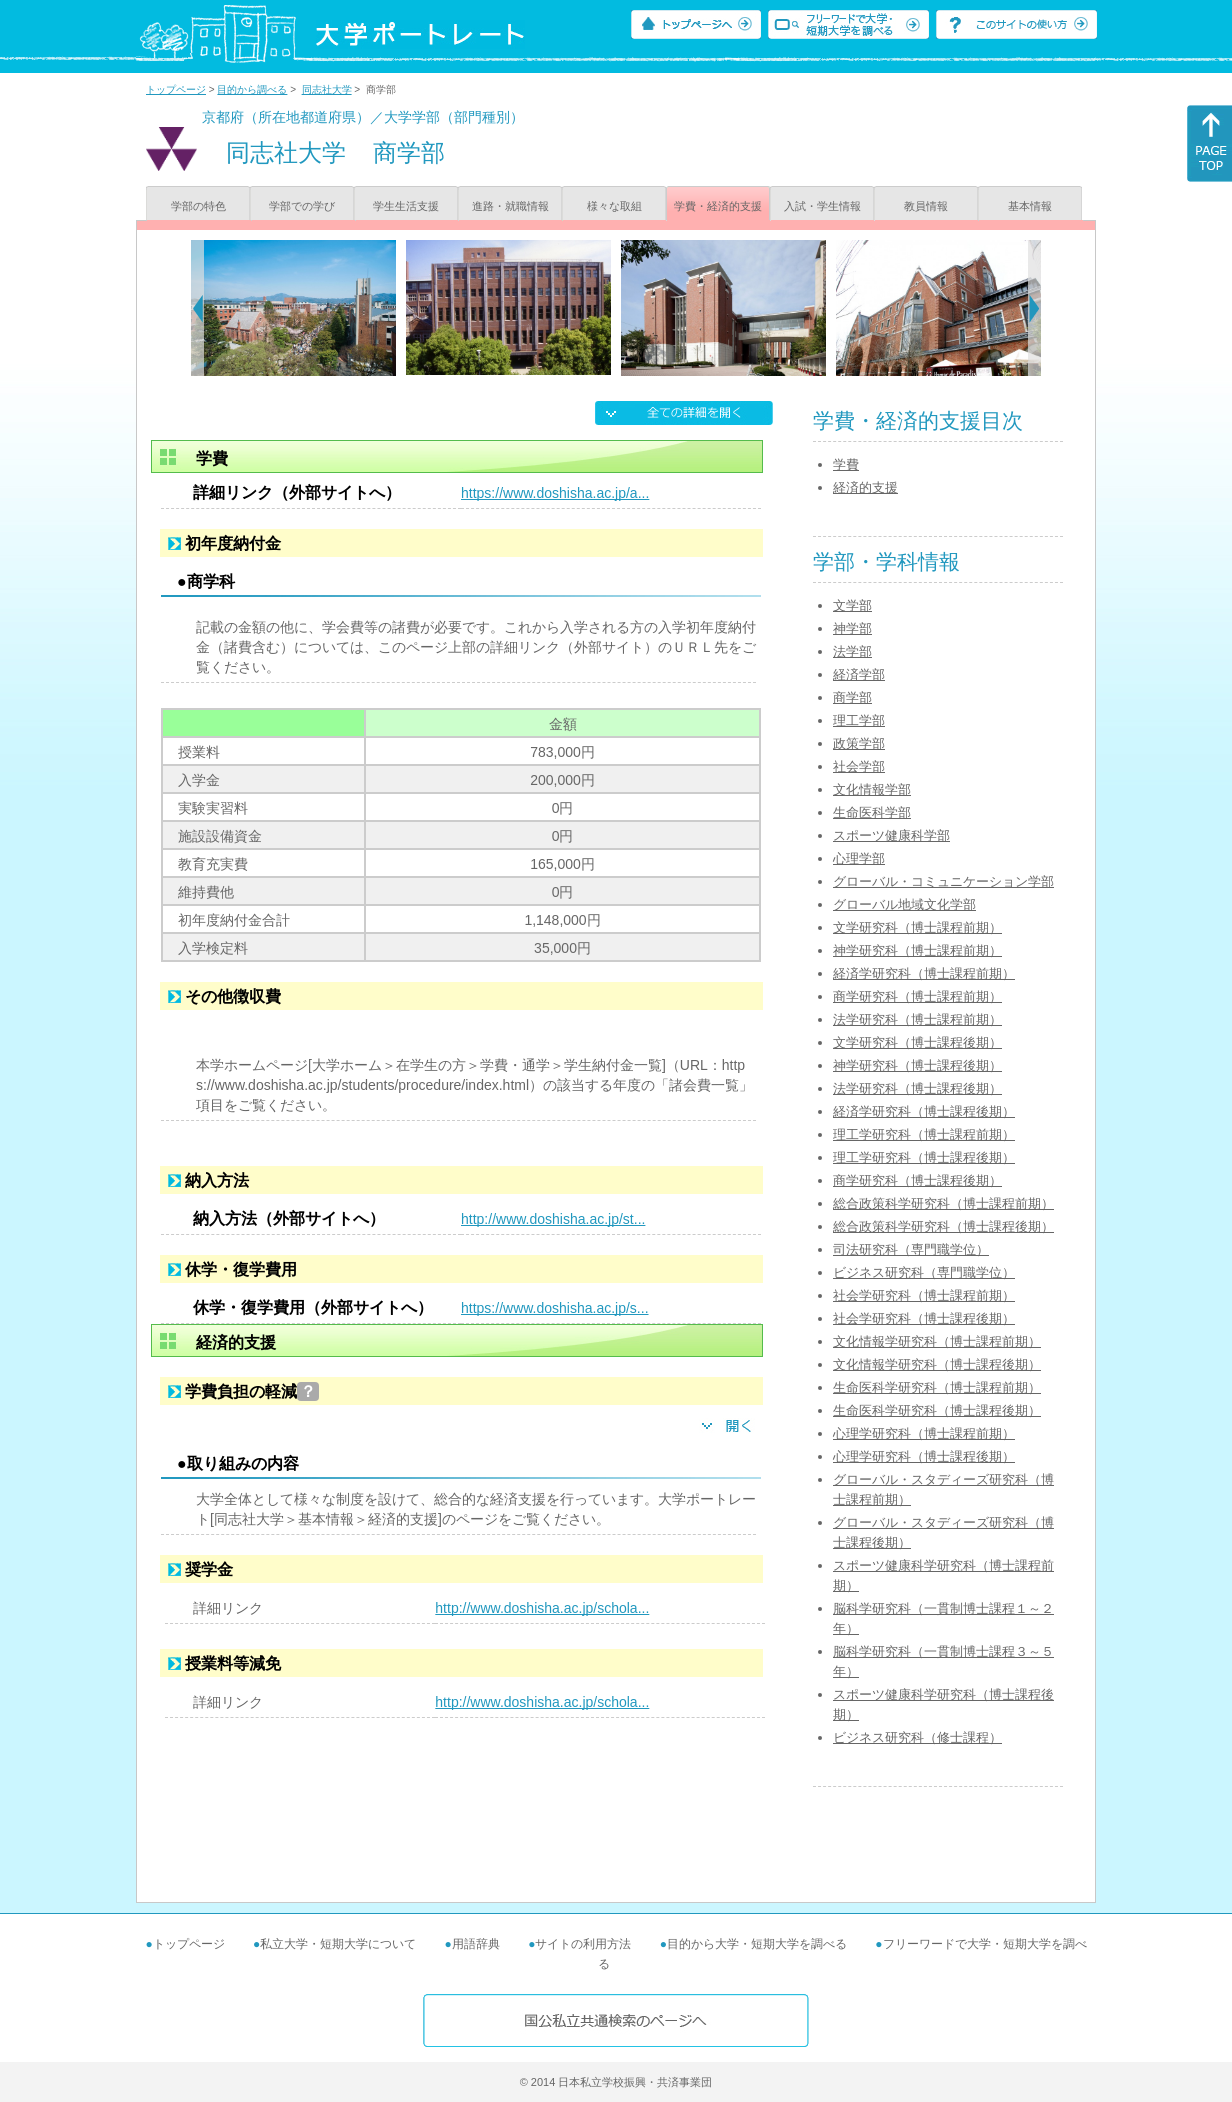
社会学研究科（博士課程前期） (924, 1295)
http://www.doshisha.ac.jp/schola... (542, 1608)
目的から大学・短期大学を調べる (757, 1944)
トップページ (176, 89)
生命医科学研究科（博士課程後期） (937, 1410)
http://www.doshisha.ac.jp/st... (553, 1219)
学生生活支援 (406, 206)
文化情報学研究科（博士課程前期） (937, 1341)
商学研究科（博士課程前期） (917, 996)
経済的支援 (865, 487)
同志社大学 (327, 89)
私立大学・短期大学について (338, 1944)
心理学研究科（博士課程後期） (924, 1456)
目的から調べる (252, 89)
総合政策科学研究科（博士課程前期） (943, 1203)
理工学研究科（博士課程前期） (924, 1134)
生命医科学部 (872, 812)
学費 (846, 464)
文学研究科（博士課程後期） (917, 1042)
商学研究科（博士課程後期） (917, 1180)
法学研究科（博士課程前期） (917, 1019)
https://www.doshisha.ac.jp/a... (555, 493)
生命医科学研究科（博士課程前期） (937, 1387)
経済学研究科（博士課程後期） (924, 1111)
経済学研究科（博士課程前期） (924, 973)
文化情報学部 (872, 789)
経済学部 (859, 674)
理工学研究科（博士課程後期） (924, 1157)
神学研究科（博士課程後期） (917, 1065)
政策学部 (859, 743)
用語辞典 (476, 1944)
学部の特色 (198, 206)
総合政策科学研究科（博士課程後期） (943, 1226)
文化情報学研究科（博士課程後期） (937, 1364)
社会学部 (859, 766)
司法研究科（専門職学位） (911, 1249)
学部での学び (302, 206)
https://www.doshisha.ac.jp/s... (555, 1308)
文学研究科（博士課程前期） (917, 927)
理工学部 (859, 720)
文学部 (852, 605)
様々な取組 (614, 206)
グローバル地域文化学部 (904, 904)
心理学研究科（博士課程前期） (924, 1433)
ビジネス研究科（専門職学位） (924, 1272)
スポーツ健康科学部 (891, 835)
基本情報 (1030, 206)
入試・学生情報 (822, 206)
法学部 (852, 651)
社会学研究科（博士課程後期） (924, 1318)
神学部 (852, 628)
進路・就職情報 (510, 206)
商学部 (852, 697)
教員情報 (926, 206)
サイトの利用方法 (583, 1944)
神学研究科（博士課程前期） (917, 950)
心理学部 (859, 858)
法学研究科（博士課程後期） (917, 1088)
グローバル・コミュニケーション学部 (943, 881)
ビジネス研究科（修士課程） (917, 1737)
